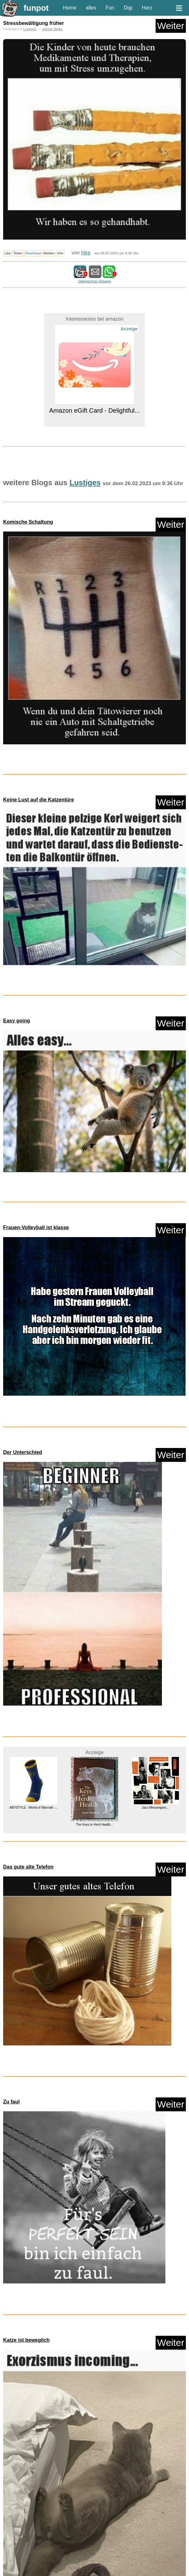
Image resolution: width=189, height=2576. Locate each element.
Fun (110, 7)
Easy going (16, 1020)
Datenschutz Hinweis (94, 281)
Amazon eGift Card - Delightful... (94, 410)
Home (70, 7)
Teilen (18, 253)
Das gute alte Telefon (28, 1866)
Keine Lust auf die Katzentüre (38, 799)
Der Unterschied (22, 1452)
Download (33, 253)
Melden (49, 253)
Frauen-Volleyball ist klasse (36, 1227)
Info (60, 253)
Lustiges (30, 29)
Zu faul (11, 2101)
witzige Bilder (52, 29)
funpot (36, 7)
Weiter (170, 25)
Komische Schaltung (28, 522)
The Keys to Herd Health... (94, 1824)
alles (91, 7)
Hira (85, 252)
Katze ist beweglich (26, 2340)
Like (7, 253)
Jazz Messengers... (155, 1807)
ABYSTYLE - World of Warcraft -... (34, 1807)
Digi (128, 7)
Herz (147, 7)
